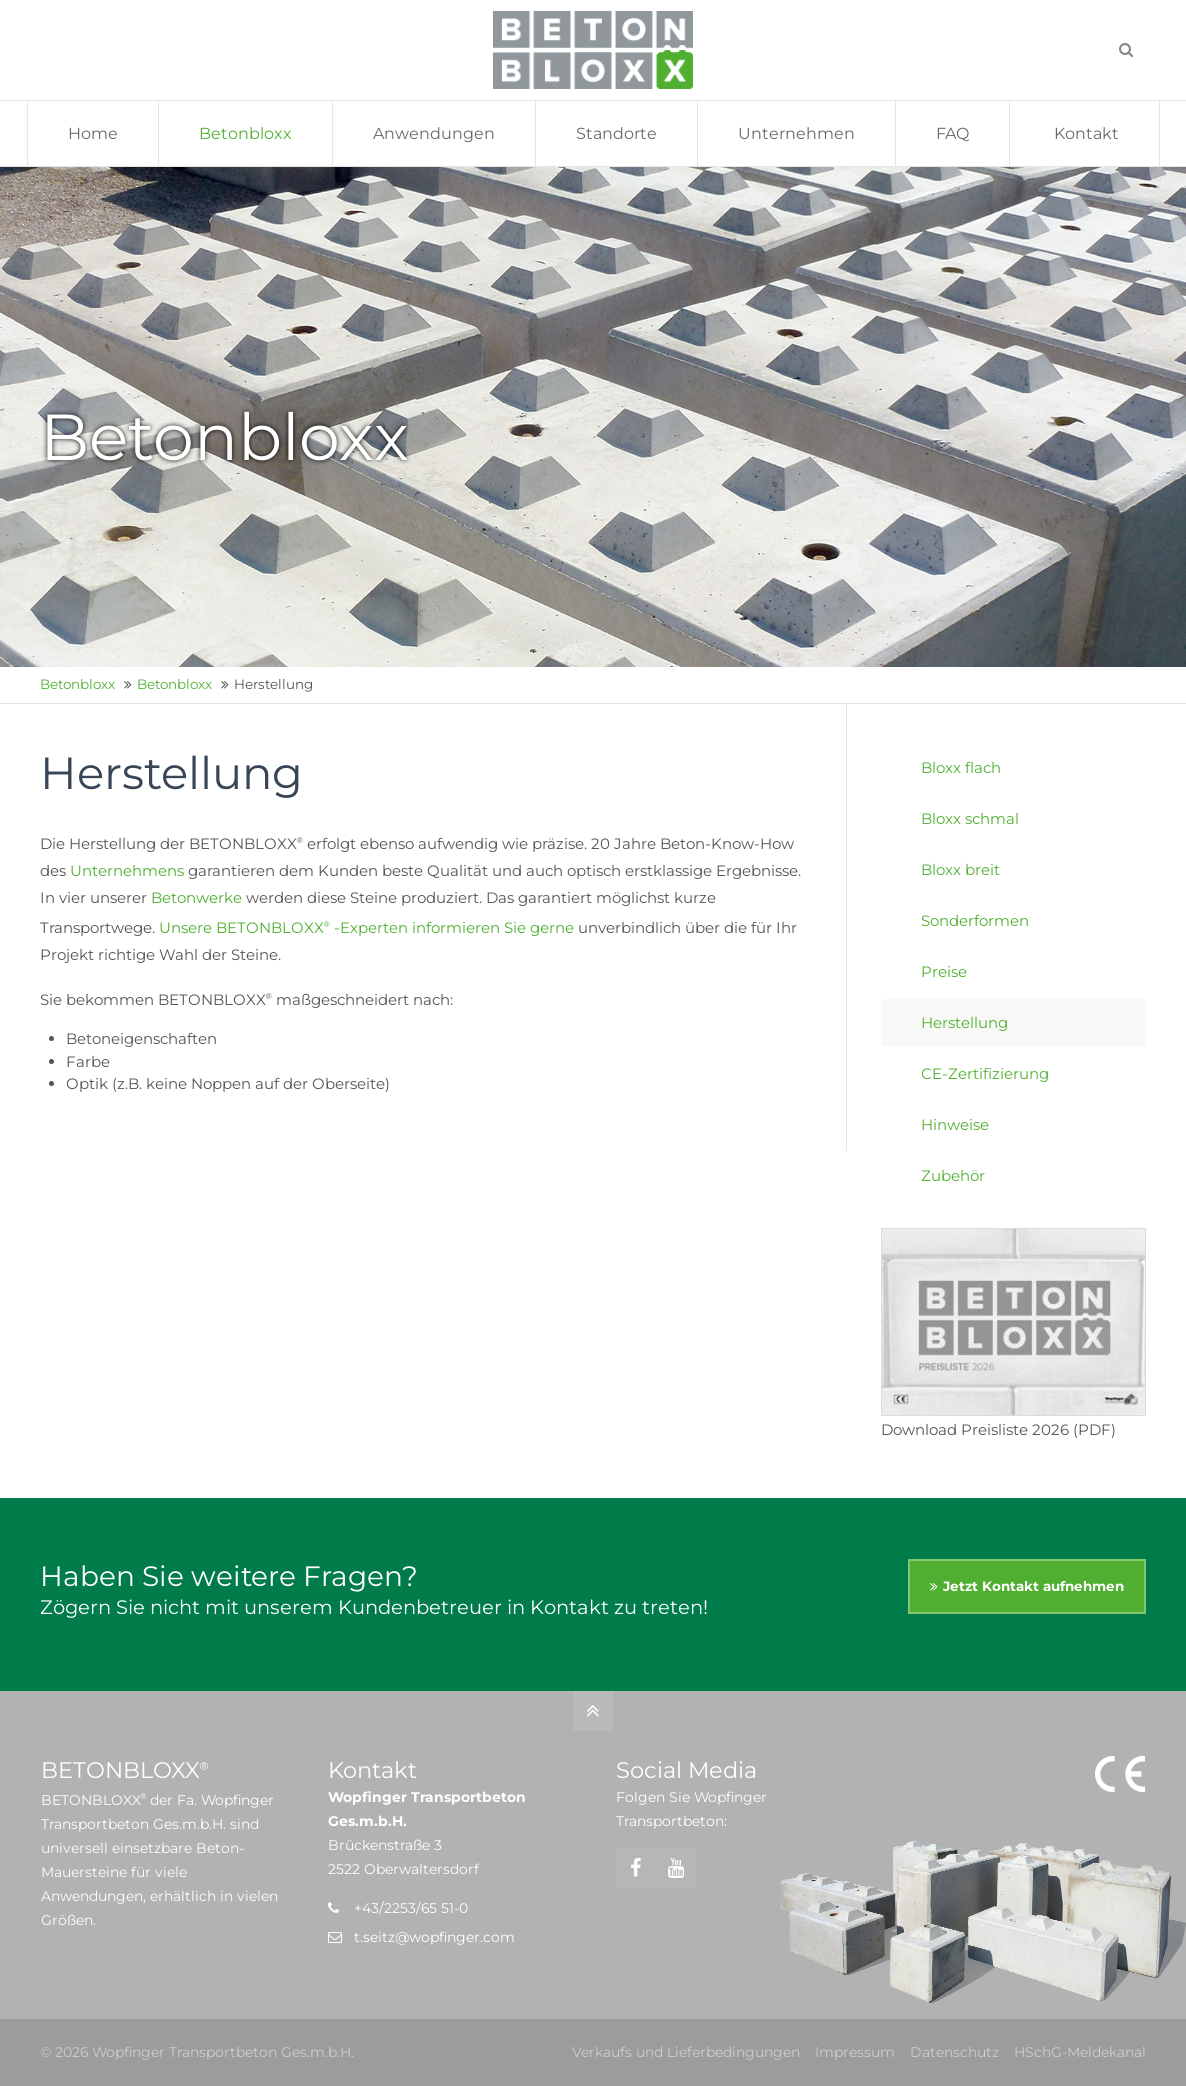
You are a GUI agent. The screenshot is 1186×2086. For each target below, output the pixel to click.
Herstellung (964, 1022)
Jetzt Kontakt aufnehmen (1033, 1586)
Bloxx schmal (970, 818)
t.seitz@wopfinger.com (434, 1937)
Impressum (855, 2052)
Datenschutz (954, 2052)
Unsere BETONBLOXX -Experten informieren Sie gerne (366, 927)
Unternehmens (127, 870)
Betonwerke (196, 897)
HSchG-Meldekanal (1080, 2052)
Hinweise (955, 1124)
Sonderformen (975, 920)
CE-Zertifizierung (985, 1073)
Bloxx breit (960, 869)
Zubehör (953, 1175)
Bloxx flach (961, 767)
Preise (944, 971)
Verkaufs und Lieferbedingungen (686, 2052)
